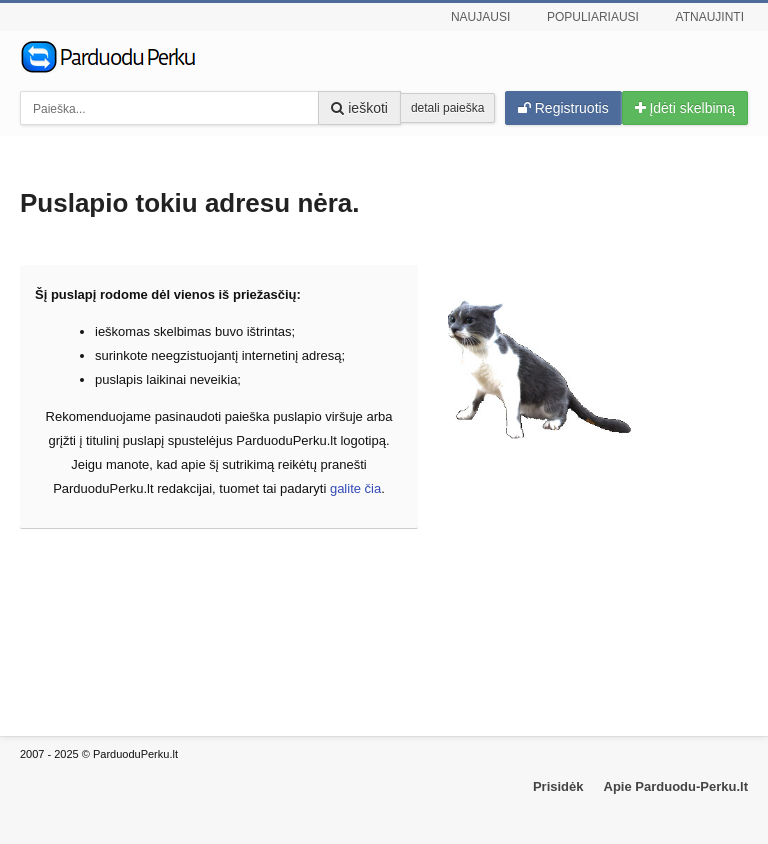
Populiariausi (593, 17)
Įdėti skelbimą (685, 108)
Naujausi (480, 17)
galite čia (355, 488)
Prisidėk (558, 786)
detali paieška (447, 108)
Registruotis (563, 108)
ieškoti (359, 108)
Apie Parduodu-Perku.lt (676, 786)
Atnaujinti (710, 17)
